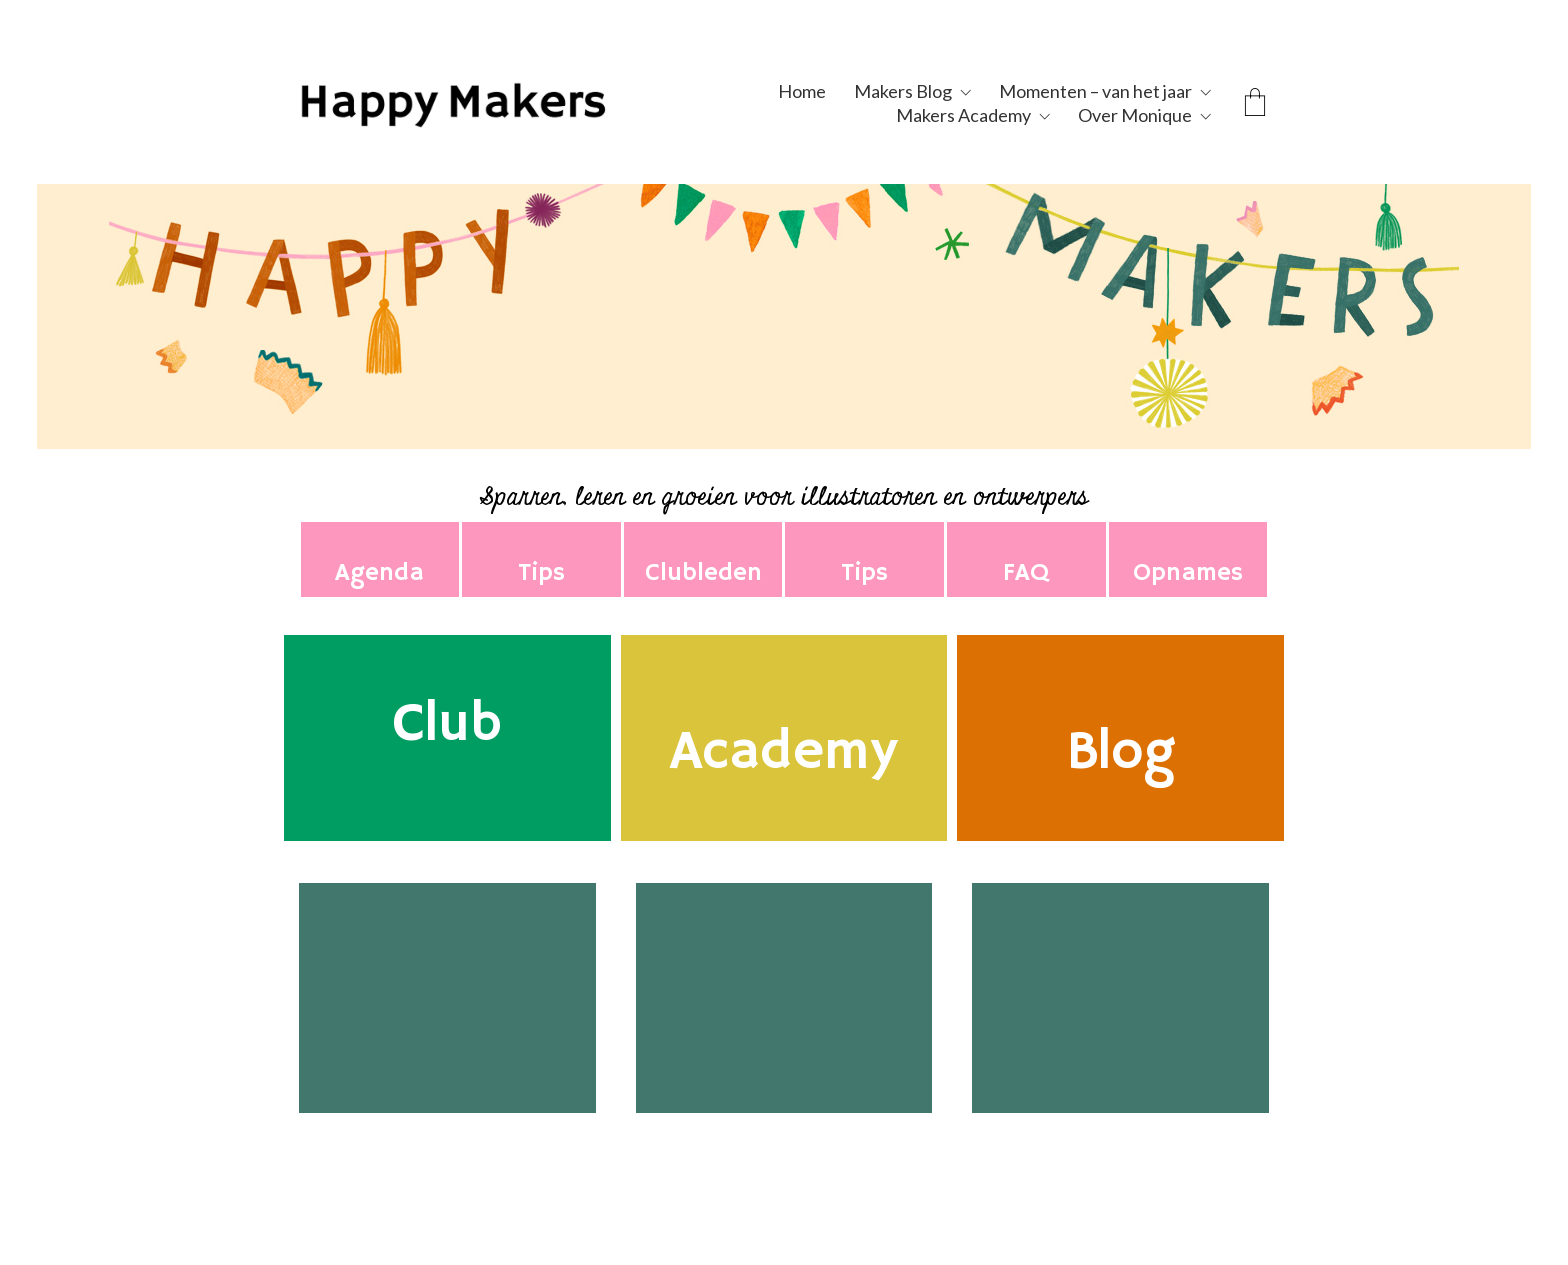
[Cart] (1255, 103)
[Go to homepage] (499, 103)
